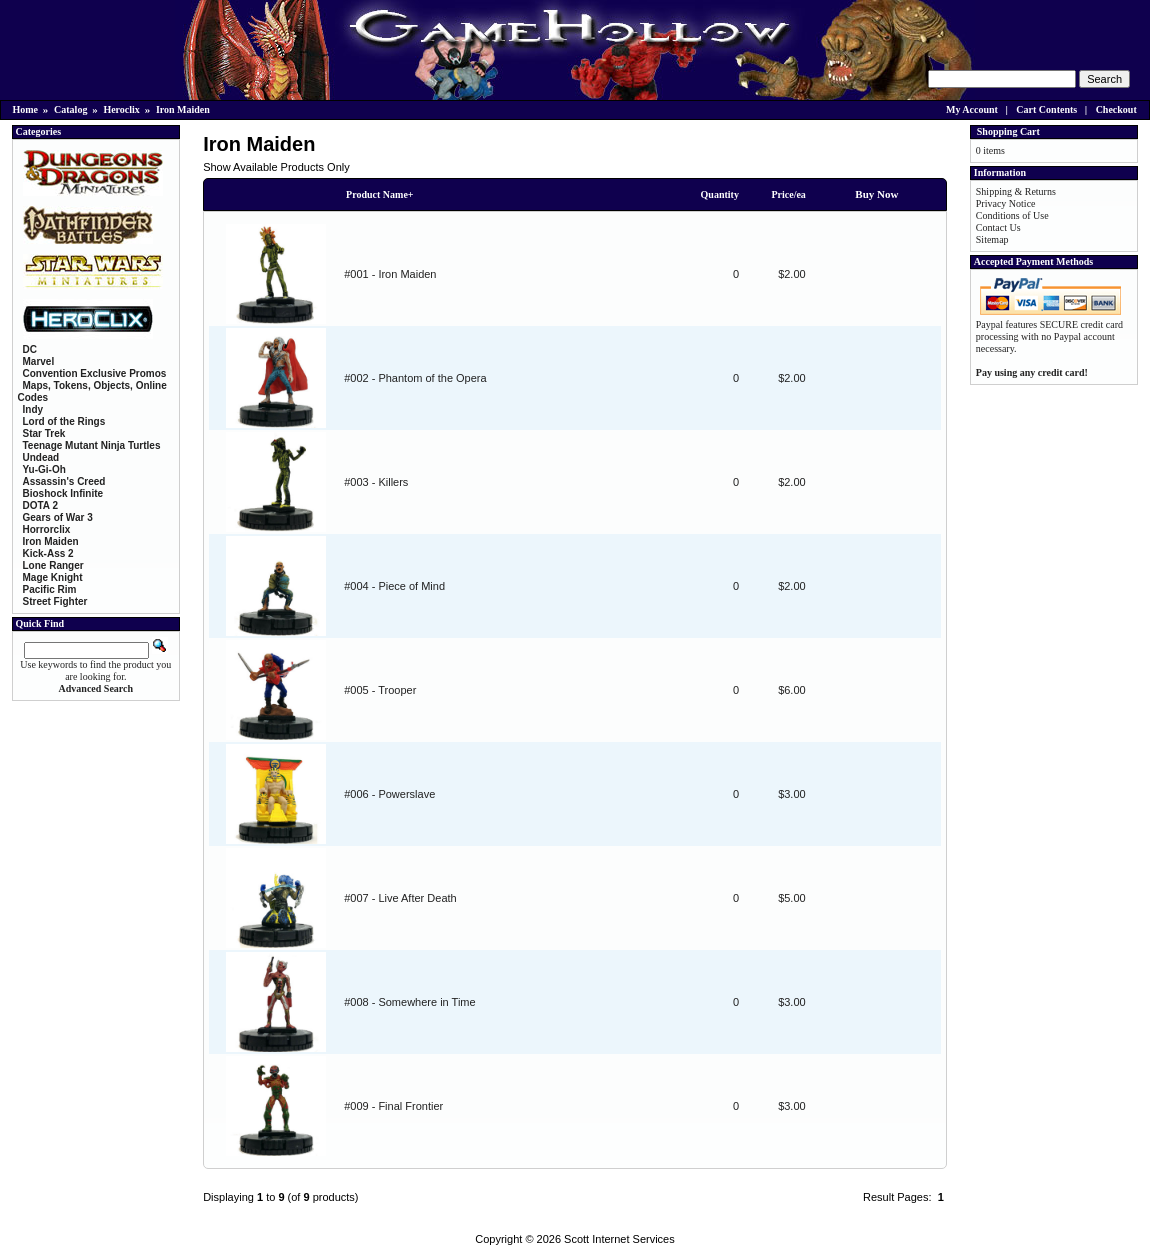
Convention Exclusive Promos (95, 373)
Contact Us (998, 227)
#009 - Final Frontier (393, 1106)
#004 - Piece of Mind (394, 586)
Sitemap (992, 239)
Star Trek (44, 433)
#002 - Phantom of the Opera (415, 378)
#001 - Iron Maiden (390, 274)
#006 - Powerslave (389, 794)
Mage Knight (53, 577)
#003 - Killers (376, 482)
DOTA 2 (41, 505)
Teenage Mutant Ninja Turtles (92, 445)
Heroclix (121, 109)
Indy (33, 409)
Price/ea (788, 194)
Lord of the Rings (64, 421)
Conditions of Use (1012, 215)
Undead (41, 457)
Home (26, 109)
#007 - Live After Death (400, 898)
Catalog (70, 109)
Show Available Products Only (276, 167)
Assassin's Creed (64, 481)
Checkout (1116, 109)
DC (30, 349)
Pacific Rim (50, 589)
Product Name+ (379, 194)
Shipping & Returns (1016, 191)
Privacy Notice (1006, 203)
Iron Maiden (183, 109)
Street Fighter (55, 601)
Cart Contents (1046, 109)
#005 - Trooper (380, 690)
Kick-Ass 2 (48, 553)
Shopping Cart (1008, 131)
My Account (972, 109)
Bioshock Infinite (63, 493)
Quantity (720, 194)
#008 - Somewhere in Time (409, 1002)
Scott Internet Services (619, 1239)
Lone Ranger (53, 565)
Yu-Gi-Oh (44, 469)
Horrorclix (47, 529)
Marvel (39, 361)
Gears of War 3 (58, 517)
